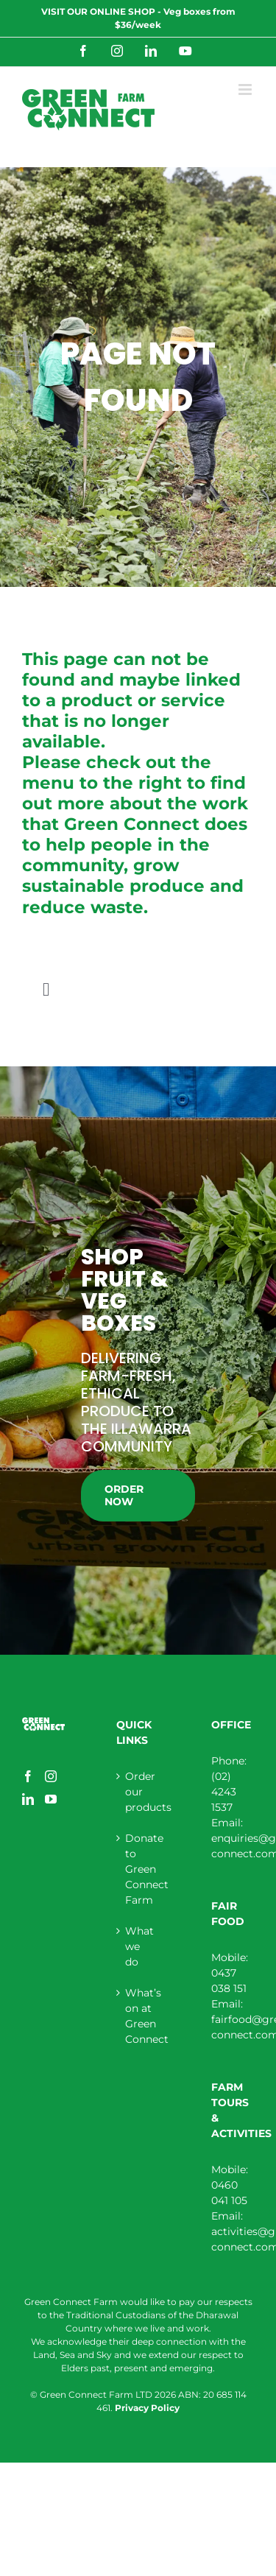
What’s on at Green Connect (138, 2016)
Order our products (138, 1792)
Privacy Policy (147, 2407)
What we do (138, 1946)
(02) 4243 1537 (223, 1792)
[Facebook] (28, 1776)
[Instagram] (51, 1776)
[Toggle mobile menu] (246, 89)
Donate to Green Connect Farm (138, 1869)
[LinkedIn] (28, 1799)
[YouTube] (51, 1799)
